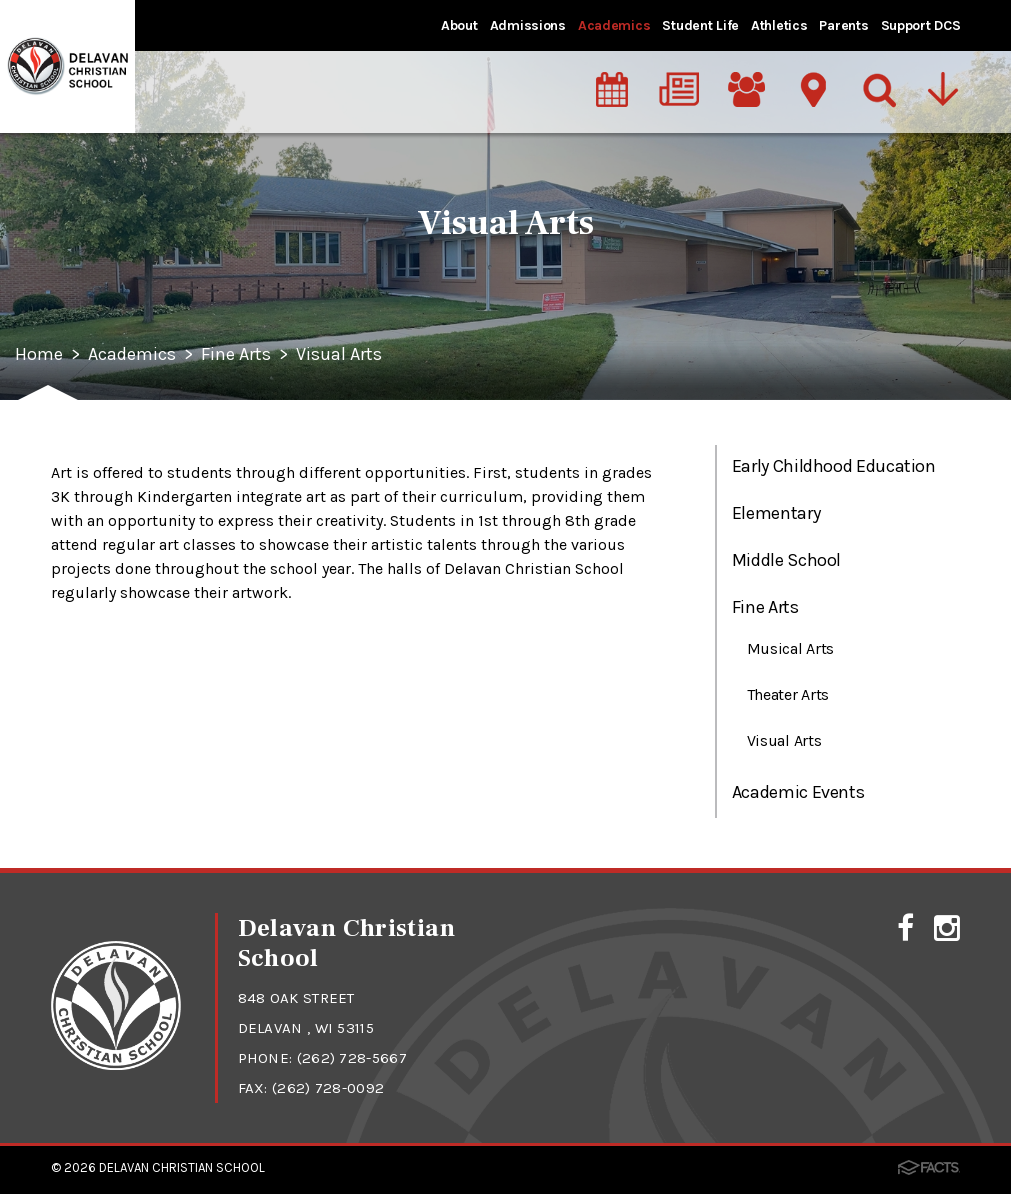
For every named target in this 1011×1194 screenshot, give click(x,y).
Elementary (776, 513)
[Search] (880, 89)
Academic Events (798, 792)
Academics (614, 25)
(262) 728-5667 (352, 1058)
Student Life (700, 25)
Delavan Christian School (182, 1167)
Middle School (786, 560)
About (459, 25)
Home (39, 355)
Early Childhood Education (834, 466)
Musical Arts (790, 648)
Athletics (779, 25)
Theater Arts (788, 694)
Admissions (528, 25)
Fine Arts (236, 355)
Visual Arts (339, 355)
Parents (843, 25)
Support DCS (921, 25)
